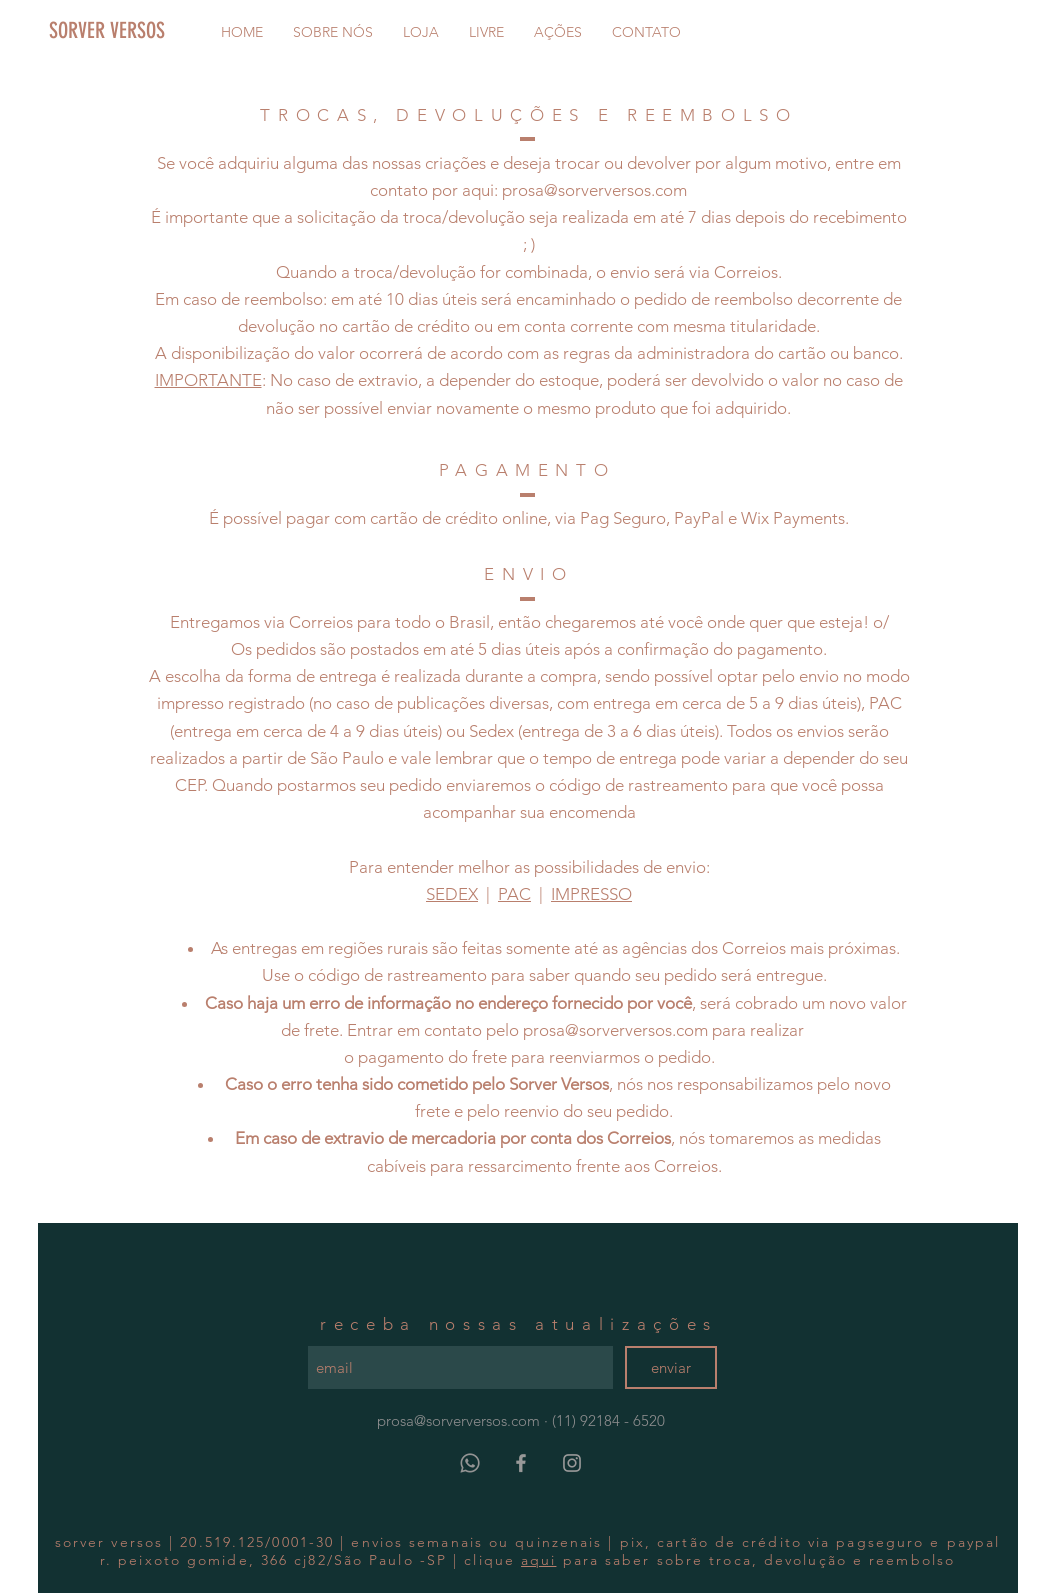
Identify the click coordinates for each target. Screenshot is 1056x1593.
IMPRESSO (591, 894)
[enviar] (671, 1367)
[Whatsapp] (470, 1463)
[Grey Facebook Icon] (521, 1463)
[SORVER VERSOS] (144, 31)
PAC (514, 894)
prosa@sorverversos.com (594, 190)
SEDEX (452, 894)
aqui (538, 1560)
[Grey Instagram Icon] (572, 1463)
